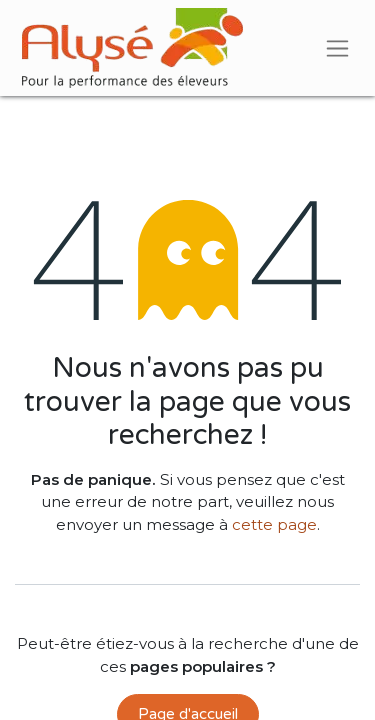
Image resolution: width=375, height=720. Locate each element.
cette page (274, 524)
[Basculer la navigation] (337, 48)
